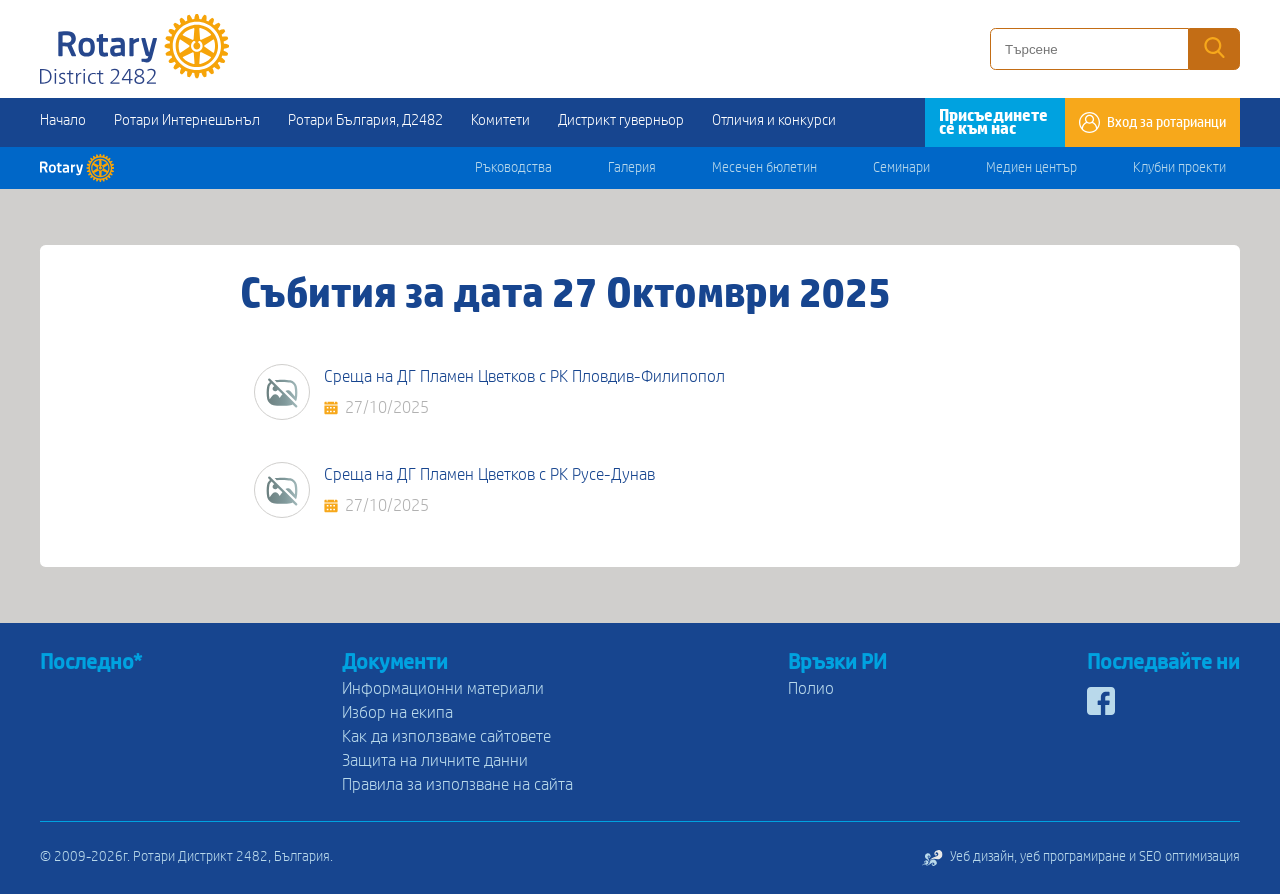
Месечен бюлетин (764, 168)
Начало (63, 120)
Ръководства (513, 168)
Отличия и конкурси (774, 120)
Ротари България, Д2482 (365, 120)
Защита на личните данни (435, 760)
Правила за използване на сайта (457, 784)
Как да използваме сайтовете (446, 736)
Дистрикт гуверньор (621, 120)
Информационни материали (443, 688)
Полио (811, 688)
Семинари (901, 168)
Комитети (500, 120)
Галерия (632, 168)
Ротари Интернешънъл (187, 120)
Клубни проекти (1179, 168)
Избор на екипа (397, 712)
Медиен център (1031, 168)
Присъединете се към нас (993, 122)
